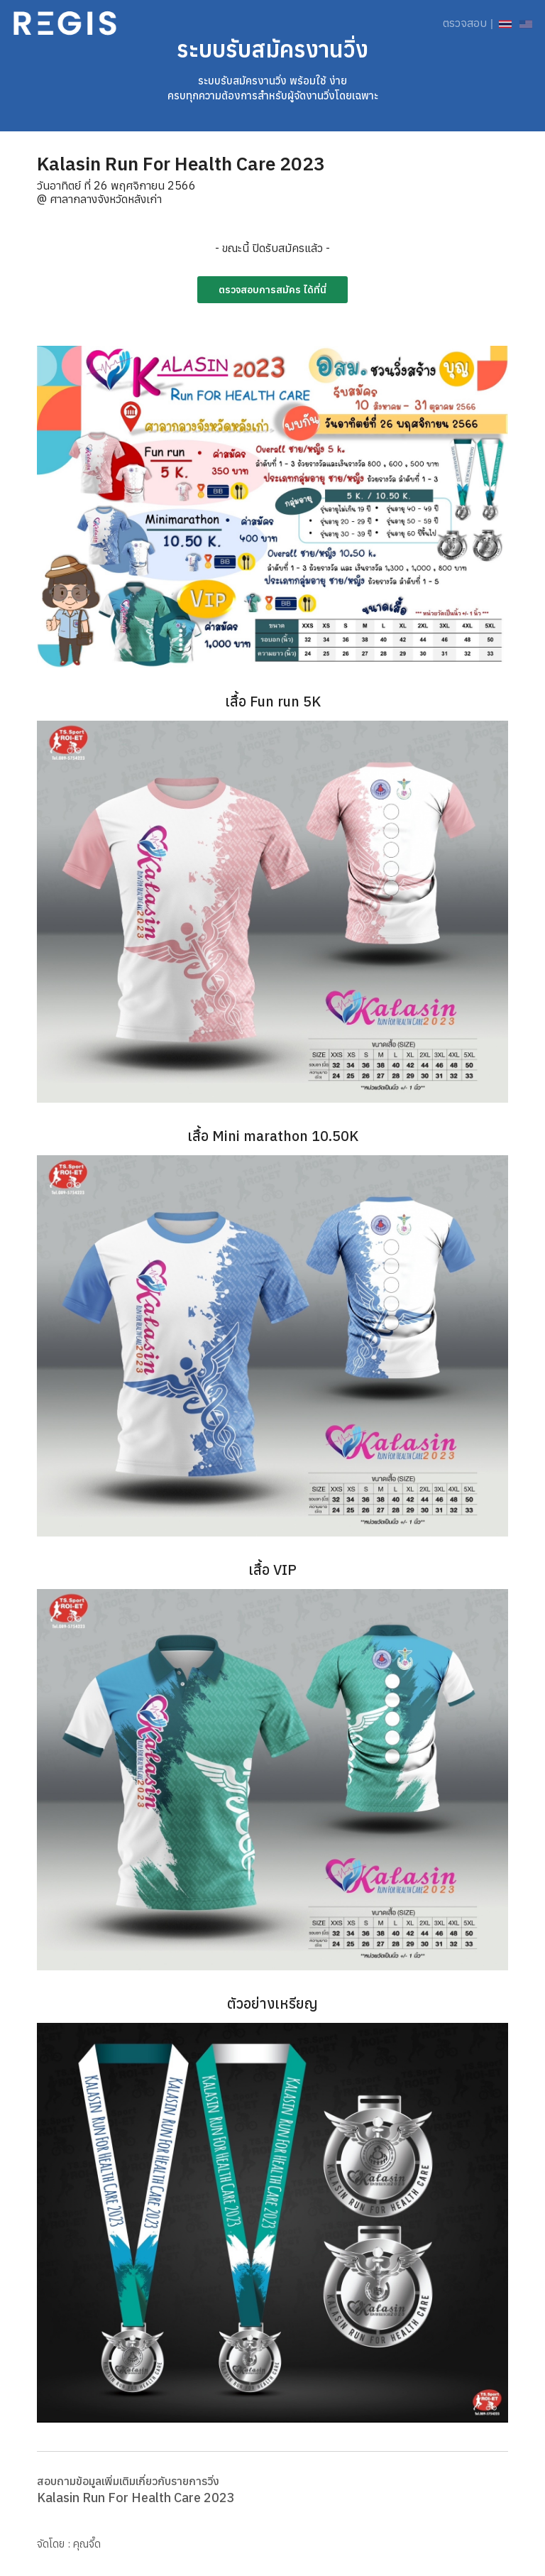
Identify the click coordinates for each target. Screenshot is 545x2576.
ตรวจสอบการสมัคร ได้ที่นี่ (272, 289)
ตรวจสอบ (465, 23)
